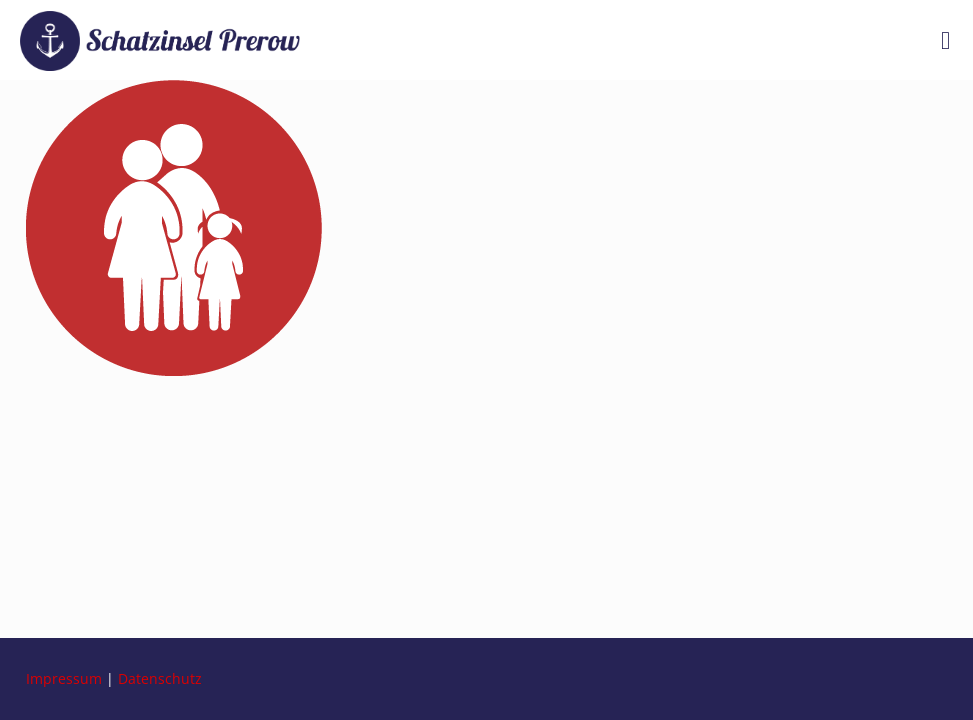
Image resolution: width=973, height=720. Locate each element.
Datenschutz (160, 678)
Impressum (64, 678)
